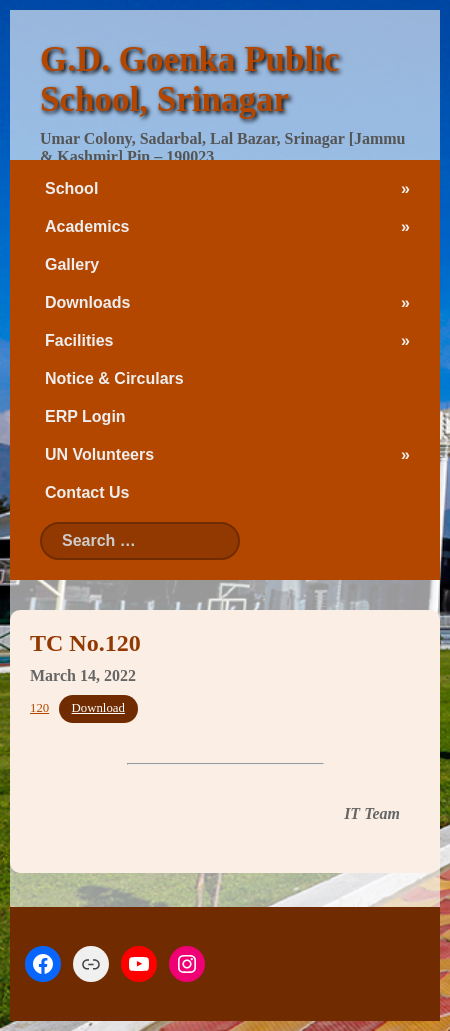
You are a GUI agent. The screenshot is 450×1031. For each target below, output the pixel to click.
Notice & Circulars (114, 378)
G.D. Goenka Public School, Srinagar (189, 79)
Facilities (79, 340)
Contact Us (87, 492)
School (71, 188)
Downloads (87, 302)
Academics (87, 226)
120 (39, 708)
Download (98, 708)
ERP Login (85, 416)
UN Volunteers (99, 454)
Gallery (72, 264)
